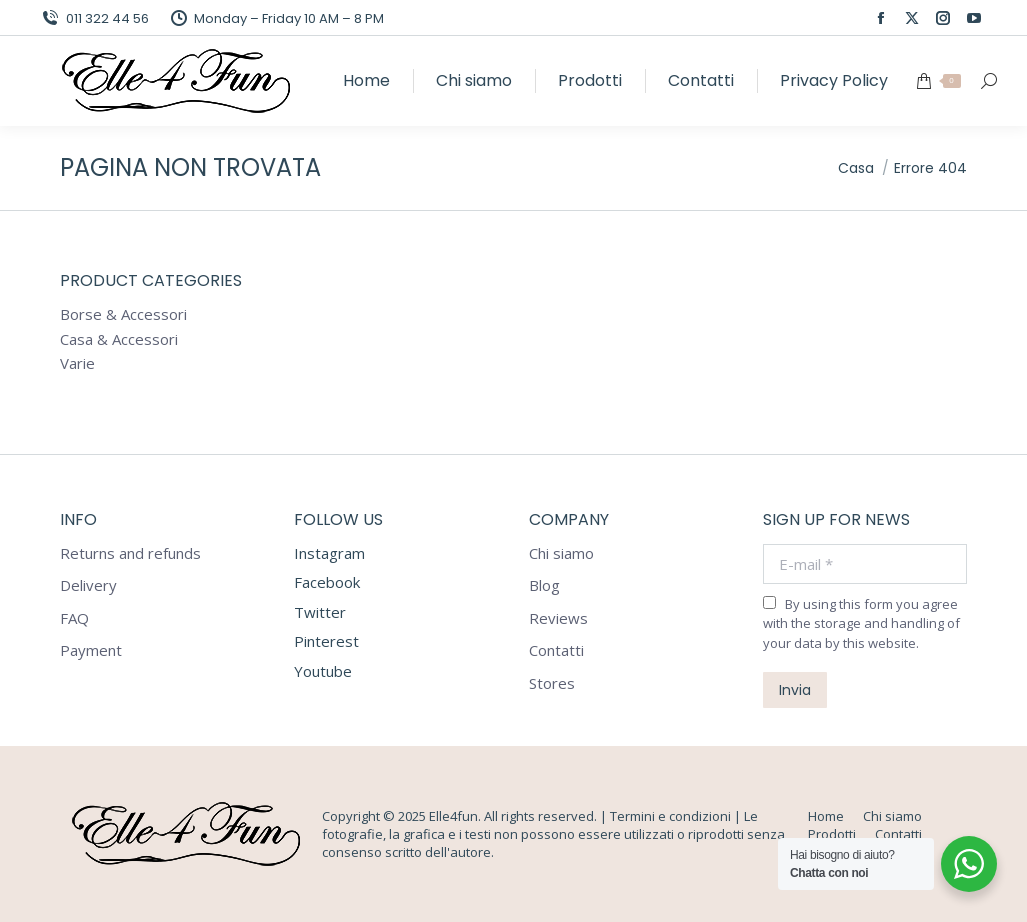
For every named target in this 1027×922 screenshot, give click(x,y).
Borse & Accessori (123, 314)
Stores (552, 683)
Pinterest (326, 641)
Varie (77, 363)
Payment (91, 650)
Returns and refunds (130, 553)
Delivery (88, 585)
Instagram (329, 553)
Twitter (320, 612)
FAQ (74, 618)
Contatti (556, 650)
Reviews (558, 618)
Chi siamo (561, 553)
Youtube (323, 671)
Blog (544, 585)
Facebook (327, 582)
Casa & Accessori (119, 339)
